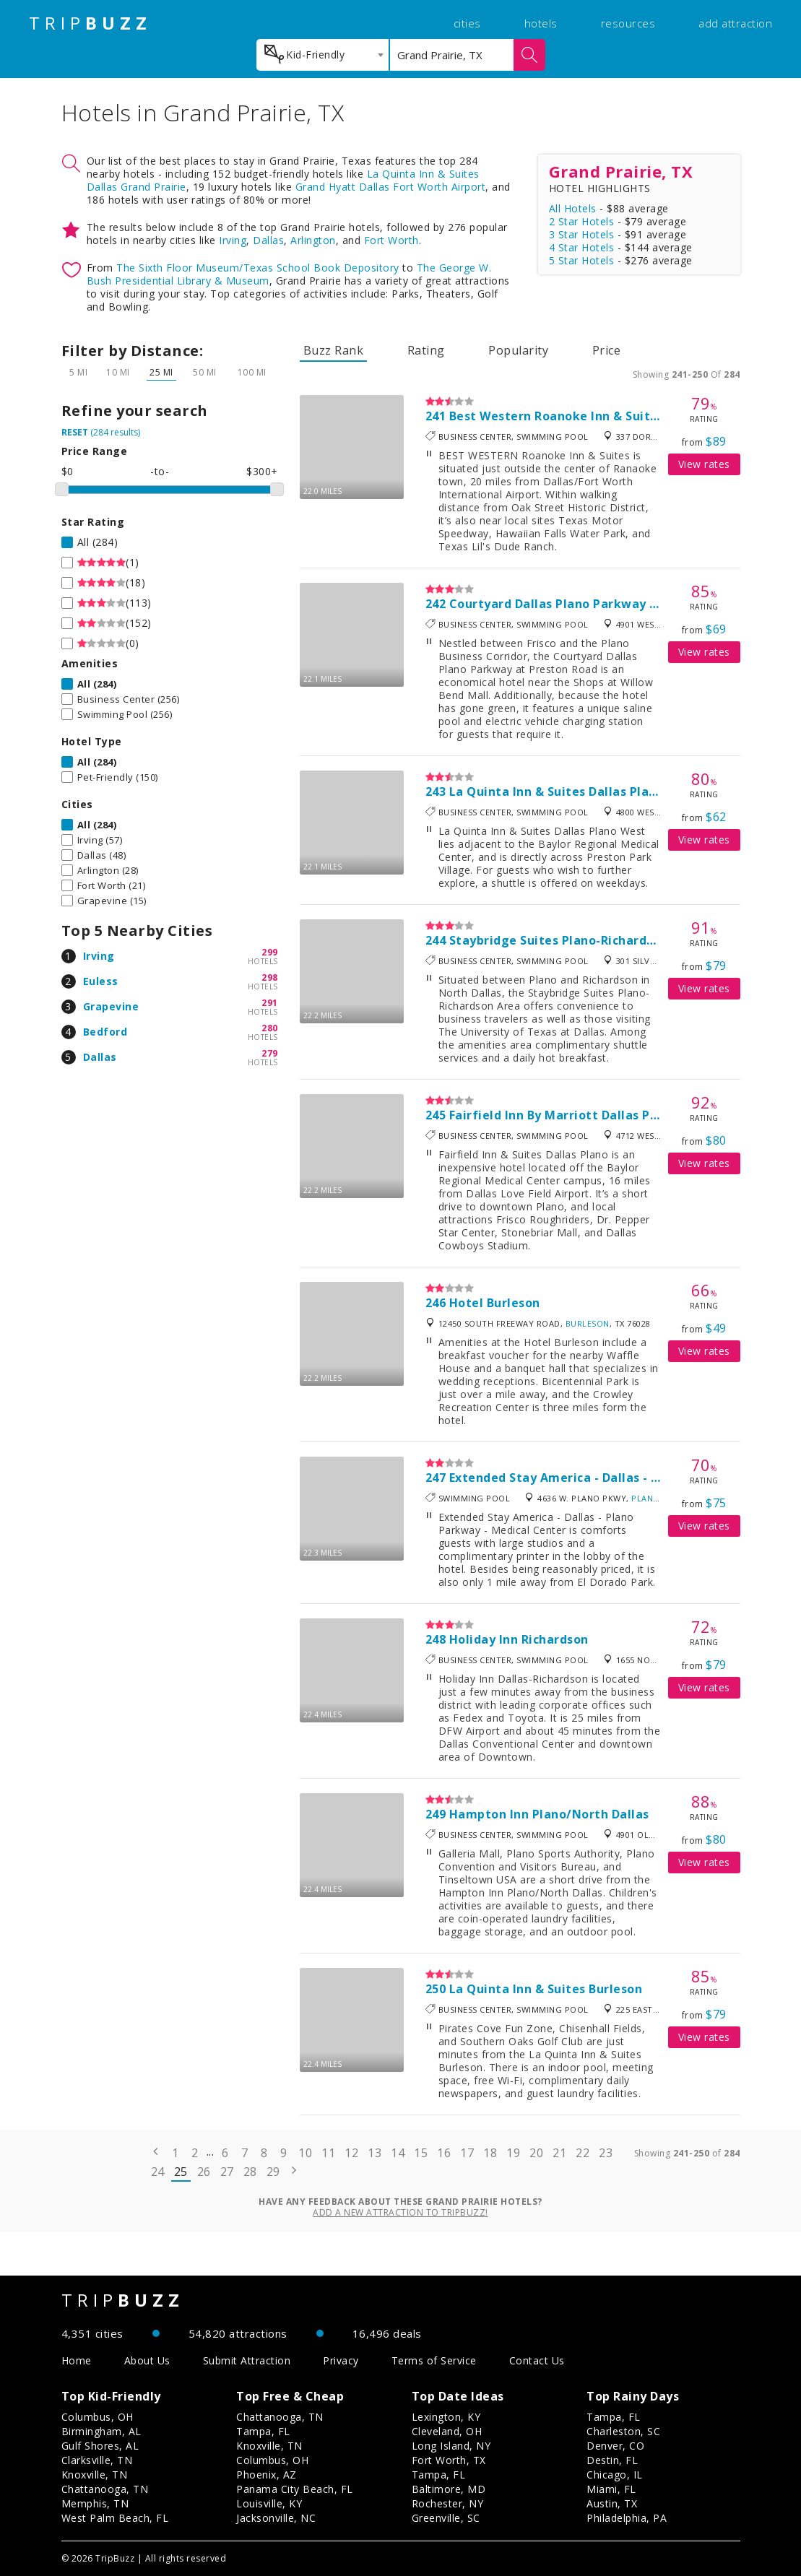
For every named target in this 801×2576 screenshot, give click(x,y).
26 (204, 2172)
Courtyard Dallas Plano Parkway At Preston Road (599, 604)
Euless (100, 981)
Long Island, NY (451, 2446)
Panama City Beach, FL (294, 2489)
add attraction (735, 23)
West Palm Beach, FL (115, 2518)
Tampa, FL (263, 2431)
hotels (541, 23)
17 (467, 2153)
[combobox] (322, 55)
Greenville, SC (446, 2518)
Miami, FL (611, 2489)
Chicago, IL (614, 2474)
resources (628, 23)
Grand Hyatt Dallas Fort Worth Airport (390, 187)
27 (227, 2172)
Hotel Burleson (494, 1303)
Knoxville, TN (94, 2474)
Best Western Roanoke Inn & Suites (556, 416)
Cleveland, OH (447, 2431)
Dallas (268, 240)
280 (269, 1028)
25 (181, 2172)
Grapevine (111, 1006)
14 (397, 2153)
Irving (232, 240)
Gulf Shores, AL (100, 2446)
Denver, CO (615, 2446)
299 (269, 952)
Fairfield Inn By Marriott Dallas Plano (563, 1115)
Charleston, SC (623, 2431)
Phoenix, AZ (266, 2474)
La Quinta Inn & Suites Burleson (546, 1989)
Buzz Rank (333, 350)
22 (582, 2153)
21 (559, 2153)
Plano (645, 1498)
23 (605, 2153)
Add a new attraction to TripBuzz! (400, 2212)
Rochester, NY (448, 2503)
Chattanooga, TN (105, 2489)
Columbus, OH (97, 2417)
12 (351, 2153)
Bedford (105, 1031)
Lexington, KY (446, 2417)
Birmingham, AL (101, 2431)
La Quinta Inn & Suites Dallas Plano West (573, 791)
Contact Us (537, 2360)
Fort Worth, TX (449, 2460)
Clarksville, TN (97, 2460)
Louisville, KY (269, 2503)
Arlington (313, 240)
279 (269, 1053)
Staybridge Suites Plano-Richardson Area (575, 940)
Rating (426, 350)
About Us (147, 2360)
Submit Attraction (247, 2360)
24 (158, 2172)
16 (444, 2153)
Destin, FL (612, 2460)
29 (273, 2172)
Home (76, 2360)
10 (305, 2153)
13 (374, 2153)
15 (421, 2153)
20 (536, 2153)
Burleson (588, 1323)
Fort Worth (391, 240)
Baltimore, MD (449, 2489)
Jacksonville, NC (276, 2518)
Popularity (518, 350)
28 (250, 2172)
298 (269, 977)
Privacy (341, 2360)
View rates (704, 464)
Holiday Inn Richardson (519, 1639)
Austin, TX (611, 2503)
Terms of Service (434, 2360)
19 (513, 2153)
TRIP (90, 23)
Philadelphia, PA (626, 2518)
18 (490, 2153)
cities (467, 23)
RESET (74, 432)
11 (328, 2153)
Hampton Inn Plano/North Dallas (549, 1814)
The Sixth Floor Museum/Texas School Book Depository (257, 267)
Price (606, 350)
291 (269, 1003)
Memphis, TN (95, 2503)
